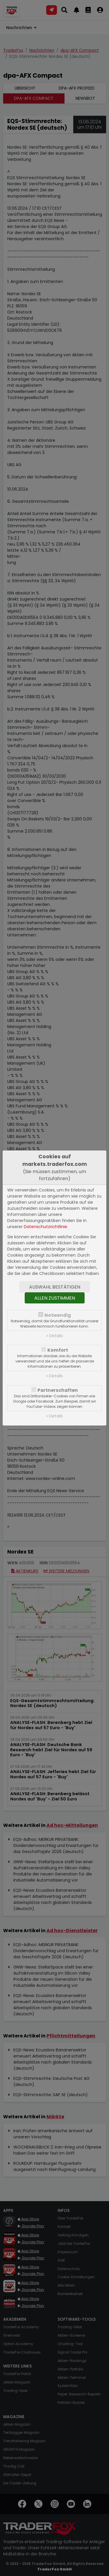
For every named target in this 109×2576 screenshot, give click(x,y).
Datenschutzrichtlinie (45, 1227)
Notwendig (57, 1315)
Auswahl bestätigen (54, 1287)
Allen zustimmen (54, 1298)
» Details (54, 1336)
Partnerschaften (57, 1390)
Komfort (57, 1350)
